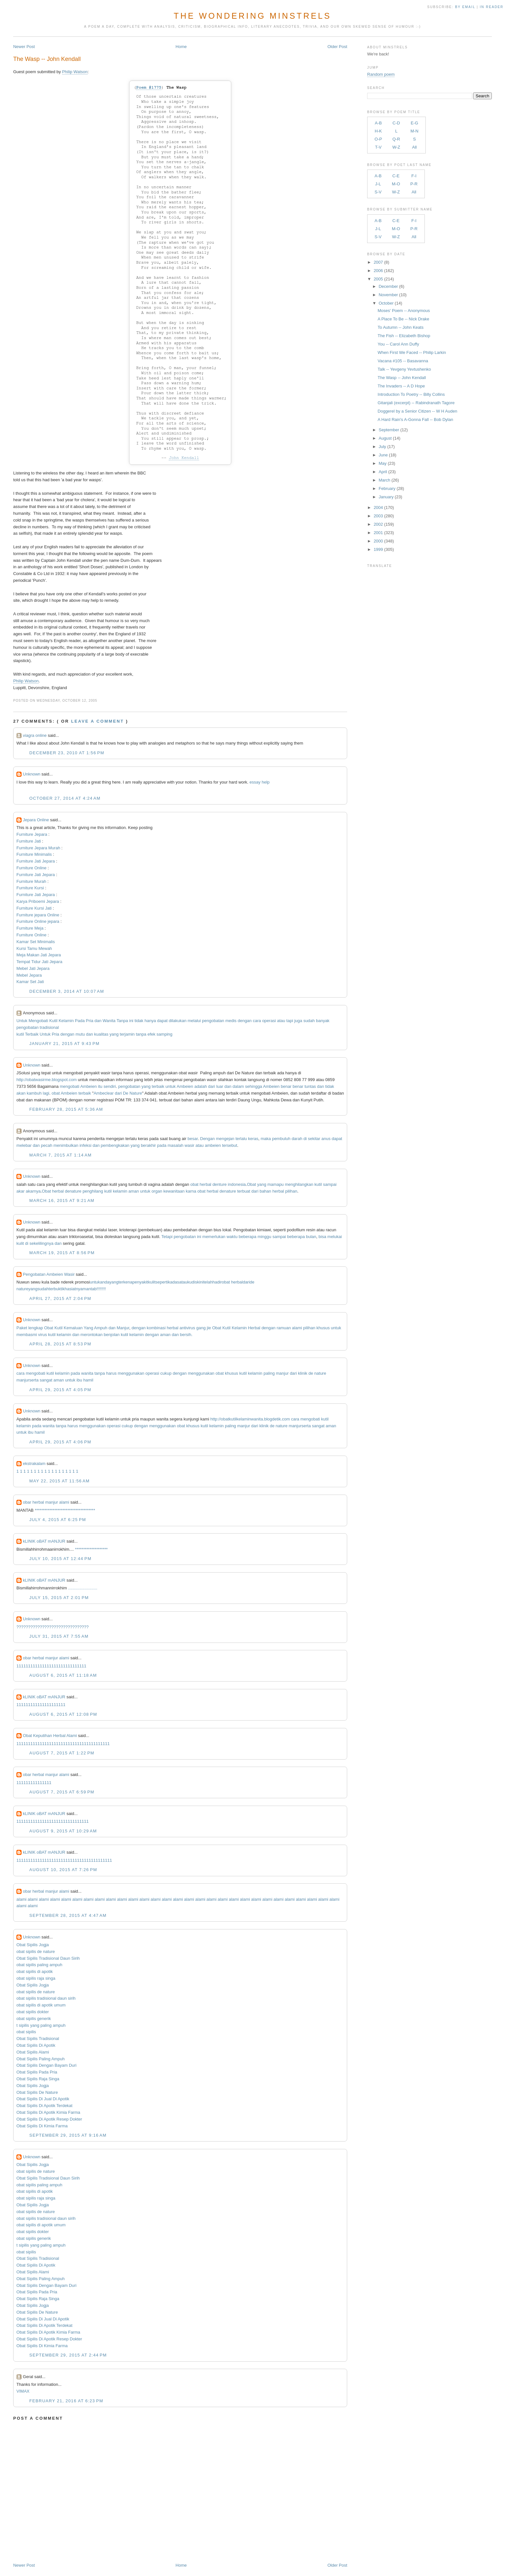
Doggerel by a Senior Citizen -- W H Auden (417, 411)
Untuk (21, 1020)
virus (42, 1334)
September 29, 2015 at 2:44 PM (68, 2355)
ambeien (213, 1145)
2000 (378, 541)
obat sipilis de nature (35, 1951)
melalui (194, 1020)
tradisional (49, 1027)
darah (296, 1138)
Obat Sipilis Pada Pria (36, 2072)
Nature (135, 1093)
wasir (189, 1145)
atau (281, 1020)
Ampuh (100, 1327)
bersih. (186, 1334)
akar (20, 1191)
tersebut (229, 1145)
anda (105, 1282)
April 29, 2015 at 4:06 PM (60, 1441)
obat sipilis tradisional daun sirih (46, 1998)
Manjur (123, 1327)
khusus (323, 1327)
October (386, 303)
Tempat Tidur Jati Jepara (39, 961)
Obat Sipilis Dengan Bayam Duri (46, 2065)
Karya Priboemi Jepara (37, 901)
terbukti (56, 1288)
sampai (330, 1184)
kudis (192, 1282)
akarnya (33, 1191)
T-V (378, 147)
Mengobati (38, 1020)
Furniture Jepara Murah (38, 847)
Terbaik (32, 1034)
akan (20, 1093)
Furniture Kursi (30, 887)
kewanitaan (174, 1191)
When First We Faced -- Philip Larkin (412, 352)
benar (286, 1086)
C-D (396, 123)
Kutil (53, 1020)
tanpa (141, 1034)
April (383, 471)
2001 (378, 532)
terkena (125, 1282)
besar (192, 1138)
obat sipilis (26, 2031)
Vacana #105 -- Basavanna (403, 360)
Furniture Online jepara (37, 921)
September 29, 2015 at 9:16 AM (68, 2135)
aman (134, 1191)
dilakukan (177, 1020)
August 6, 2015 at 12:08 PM (63, 1714)
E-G (414, 123)
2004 (378, 507)
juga (298, 1020)
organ (156, 1191)
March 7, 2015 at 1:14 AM (60, 1155)
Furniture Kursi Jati (34, 908)
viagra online (35, 735)
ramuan (284, 1327)
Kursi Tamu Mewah (34, 948)
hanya (150, 1020)
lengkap (35, 1327)
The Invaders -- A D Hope (401, 386)
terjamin (127, 1034)
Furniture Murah (31, 881)
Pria (89, 1020)
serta (34, 1380)
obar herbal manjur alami (46, 1502)
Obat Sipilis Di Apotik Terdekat (44, 2105)
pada (162, 1145)
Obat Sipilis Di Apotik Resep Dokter (49, 2119)
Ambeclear (104, 1093)
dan (97, 1020)
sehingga (253, 1086)
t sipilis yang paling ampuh (40, 2025)
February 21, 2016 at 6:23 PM (66, 2400)
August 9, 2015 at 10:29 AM (63, 1831)
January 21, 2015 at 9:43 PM (64, 1043)
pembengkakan (115, 1145)
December (388, 286)
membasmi (26, 1334)
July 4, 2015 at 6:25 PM (57, 1519)
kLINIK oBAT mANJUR (44, 1541)
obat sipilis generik (33, 2018)
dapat (162, 1020)
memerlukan (213, 1236)
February (387, 488)
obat (56, 1093)
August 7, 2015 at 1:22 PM (61, 1753)
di (305, 1138)
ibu (79, 1380)
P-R (413, 183)
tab (94, 1288)
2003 (378, 515)
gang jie (203, 1327)
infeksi (85, 1145)
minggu (265, 1236)
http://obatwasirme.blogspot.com (46, 1079)
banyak (322, 1020)
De (126, 1093)
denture (220, 1184)
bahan (265, 1191)
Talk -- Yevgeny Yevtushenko (404, 369)
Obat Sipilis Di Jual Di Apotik (42, 2098)
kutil (20, 1034)
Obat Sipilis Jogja (32, 1944)
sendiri (109, 1086)
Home (181, 46)
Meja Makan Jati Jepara (38, 954)
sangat (46, 1380)
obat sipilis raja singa (35, 1978)
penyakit (140, 1282)
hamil (88, 1380)
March (384, 480)
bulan (311, 1236)
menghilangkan (299, 1184)
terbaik (158, 1086)
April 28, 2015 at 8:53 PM (60, 1344)
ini (131, 1020)
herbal (205, 1184)
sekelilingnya (41, 1243)
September (389, 429)
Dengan (207, 1138)
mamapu (275, 1184)
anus (325, 1138)
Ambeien (88, 1086)
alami (297, 1327)
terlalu (241, 1138)
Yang (88, 1327)
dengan (245, 1020)
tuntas (310, 1086)
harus (111, 1373)
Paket (21, 1327)
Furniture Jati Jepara (35, 861)
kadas (173, 1282)
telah (207, 1282)
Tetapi (167, 1236)
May (383, 463)
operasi (269, 1020)
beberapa (247, 1236)
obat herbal (232, 1282)
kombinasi (156, 1327)
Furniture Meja (29, 928)
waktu (231, 1236)
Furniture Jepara (31, 834)
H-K (378, 131)
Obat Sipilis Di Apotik (35, 2045)
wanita (87, 1373)
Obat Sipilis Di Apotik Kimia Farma (48, 2112)
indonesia (237, 1184)
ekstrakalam (34, 1463)
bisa (322, 1236)
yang (114, 1034)
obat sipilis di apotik (34, 1971)
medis (231, 1020)
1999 (378, 549)
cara (257, 1020)
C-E (395, 175)
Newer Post (24, 46)
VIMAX (22, 2391)
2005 (378, 279)
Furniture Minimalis (34, 854)
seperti (162, 1282)
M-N (414, 131)
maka (266, 1138)
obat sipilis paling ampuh (39, 1964)
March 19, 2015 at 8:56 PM (62, 1252)
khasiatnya (72, 1288)
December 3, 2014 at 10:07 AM (66, 991)
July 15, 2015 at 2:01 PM (59, 1597)
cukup (166, 1373)
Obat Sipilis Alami (32, 2052)
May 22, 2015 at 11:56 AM (59, 1480)
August (385, 438)
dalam (238, 1086)
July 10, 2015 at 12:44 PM (60, 1558)
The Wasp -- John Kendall (47, 59)
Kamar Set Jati (30, 981)
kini (200, 1282)
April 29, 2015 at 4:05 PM (60, 1389)
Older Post (337, 46)
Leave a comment (97, 721)
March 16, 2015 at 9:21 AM (61, 1200)
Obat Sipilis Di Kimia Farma (42, 2125)
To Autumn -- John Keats (401, 327)
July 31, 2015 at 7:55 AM (59, 1636)
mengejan (225, 1138)
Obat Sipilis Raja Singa (37, 2078)
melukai (335, 1236)
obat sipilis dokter (32, 2011)
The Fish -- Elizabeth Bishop (404, 335)
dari (211, 1086)
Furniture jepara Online (37, 914)
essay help (260, 782)
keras (253, 1138)
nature (320, 1373)
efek (152, 1034)
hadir (217, 1282)
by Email (465, 7)
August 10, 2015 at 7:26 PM (63, 1869)
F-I (413, 175)
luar (219, 1086)
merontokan (92, 1334)
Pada (80, 1020)
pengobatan (213, 1020)
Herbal (254, 1327)
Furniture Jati (28, 841)
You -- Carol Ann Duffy (398, 344)
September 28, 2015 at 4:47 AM (68, 1915)
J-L (378, 183)
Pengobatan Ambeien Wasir (49, 1274)
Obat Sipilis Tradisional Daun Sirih (48, 1958)
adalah (200, 1086)
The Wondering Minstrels (252, 15)
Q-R (396, 139)
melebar (24, 1145)
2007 (378, 262)
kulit (20, 1243)
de (311, 1373)
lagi (46, 1093)
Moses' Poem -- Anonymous (404, 310)
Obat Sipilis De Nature (37, 2092)
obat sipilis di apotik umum (40, 2005)
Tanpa (122, 1020)
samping (164, 1034)
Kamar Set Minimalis (35, 941)
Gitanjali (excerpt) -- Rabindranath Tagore (416, 402)
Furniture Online (31, 867)
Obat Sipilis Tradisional (37, 2038)
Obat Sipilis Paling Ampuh (40, 2058)
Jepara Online (36, 819)
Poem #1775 (148, 87)
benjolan (111, 1334)
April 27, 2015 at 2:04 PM (60, 1298)
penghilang (92, 1191)
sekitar (314, 1138)
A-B (378, 123)
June (383, 455)
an (88, 1288)
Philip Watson (75, 71)
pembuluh (281, 1138)
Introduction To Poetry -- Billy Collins (411, 394)
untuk (171, 1086)
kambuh (34, 1093)
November (388, 294)
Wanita (109, 1020)
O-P (378, 139)
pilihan (291, 1191)
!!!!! (99, 1288)
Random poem (381, 74)
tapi (289, 1020)
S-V (378, 192)
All (414, 147)
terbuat (243, 1191)
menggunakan (131, 1373)
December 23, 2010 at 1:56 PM (66, 752)
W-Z (396, 147)
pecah (46, 1145)
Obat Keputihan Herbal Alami (50, 1735)
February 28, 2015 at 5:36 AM (66, 1109)
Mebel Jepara (29, 975)
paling (269, 1373)
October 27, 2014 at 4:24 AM (64, 798)
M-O (396, 183)
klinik (302, 1373)
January (386, 496)
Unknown (31, 774)
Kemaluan (73, 1327)
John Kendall (184, 458)
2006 (378, 270)
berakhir (148, 1145)
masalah (175, 1145)
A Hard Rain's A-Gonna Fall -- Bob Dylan (415, 419)
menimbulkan (65, 1145)
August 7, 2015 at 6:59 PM (61, 1792)
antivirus (187, 1327)
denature (73, 1191)
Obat (251, 1184)
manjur (282, 1373)
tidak (139, 1020)
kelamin (120, 1191)
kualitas (101, 1034)
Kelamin (66, 1020)
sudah (309, 1020)
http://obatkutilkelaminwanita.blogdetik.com (250, 1419)
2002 (378, 524)
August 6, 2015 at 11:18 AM (63, 1675)
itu (100, 1086)
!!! (104, 1288)
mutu (80, 1034)
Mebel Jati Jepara (33, 968)
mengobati (70, 1086)
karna (191, 1191)
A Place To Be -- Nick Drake (403, 319)
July (382, 446)
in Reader (492, 7)
